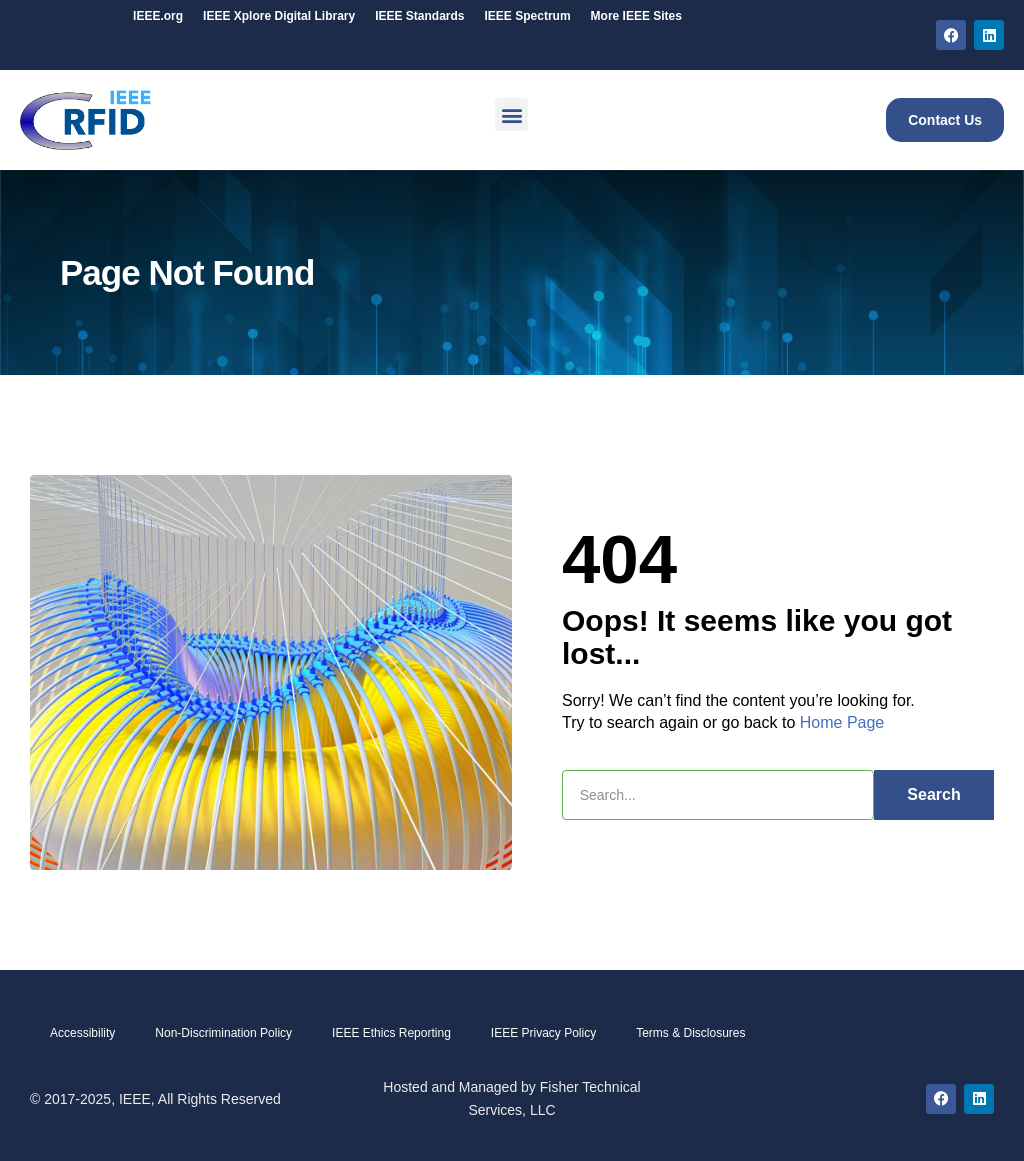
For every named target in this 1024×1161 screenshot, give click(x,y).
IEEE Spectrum (528, 16)
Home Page (842, 722)
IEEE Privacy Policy (543, 1033)
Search (933, 794)
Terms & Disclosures (690, 1033)
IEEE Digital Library (279, 16)
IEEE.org (158, 16)
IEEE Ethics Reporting (391, 1033)
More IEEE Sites (636, 16)
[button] (511, 114)
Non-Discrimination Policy (223, 1033)
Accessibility (82, 1033)
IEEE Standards (419, 16)
